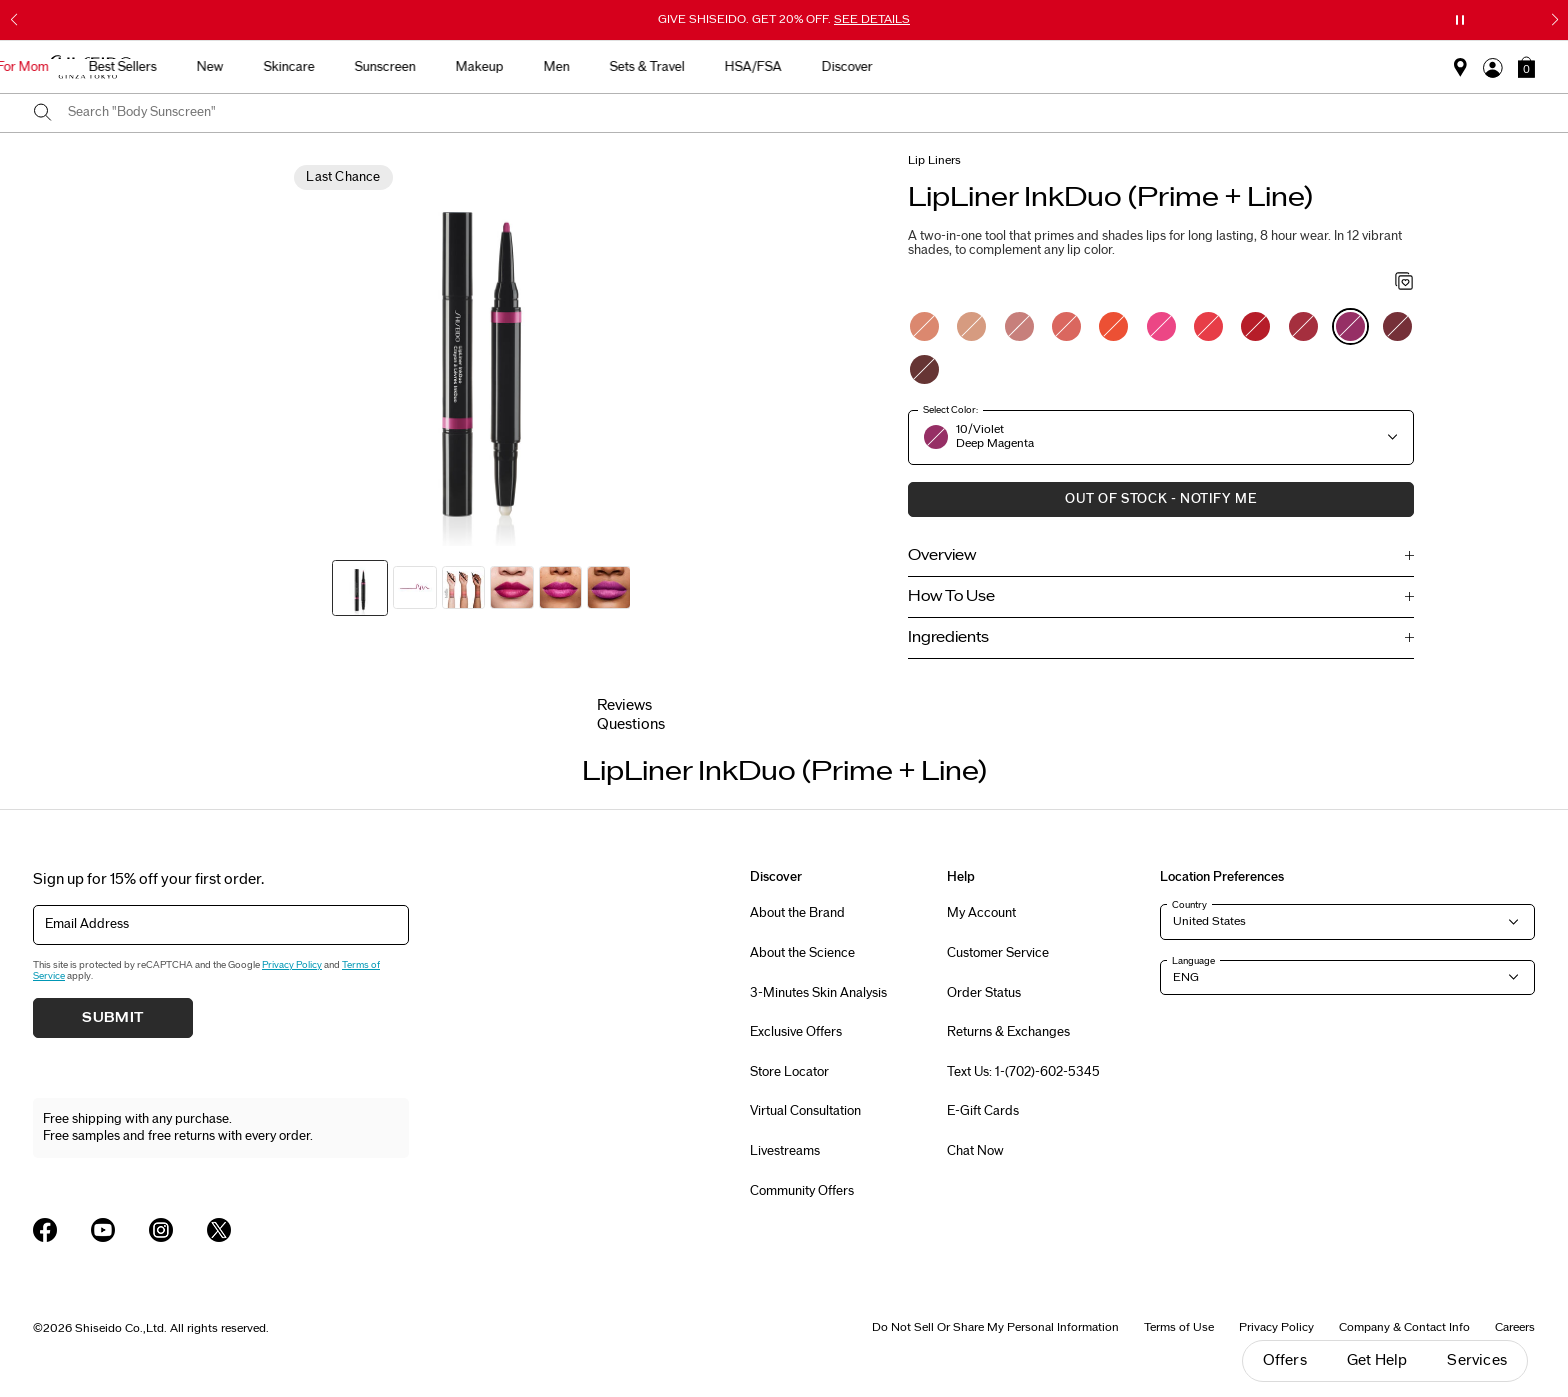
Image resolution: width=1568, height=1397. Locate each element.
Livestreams (785, 1151)
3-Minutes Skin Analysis (818, 993)
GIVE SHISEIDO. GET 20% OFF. (784, 19)
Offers (1285, 1360)
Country (1189, 905)
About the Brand (797, 913)
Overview (942, 555)
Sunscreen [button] (761, 67)
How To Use (951, 596)
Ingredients (948, 637)
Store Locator (789, 1072)
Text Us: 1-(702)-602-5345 (1023, 1072)
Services (1477, 1360)
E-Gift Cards (983, 1111)
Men (933, 67)
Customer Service (998, 953)
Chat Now (975, 1151)
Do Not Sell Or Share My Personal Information (995, 1327)
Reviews (624, 705)
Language (1193, 961)
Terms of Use (1179, 1327)
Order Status (984, 993)
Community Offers (802, 1191)
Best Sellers (499, 67)
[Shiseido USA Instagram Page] (161, 1230)
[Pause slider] (1460, 20)
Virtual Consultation (805, 1111)
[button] (1526, 67)
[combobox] (801, 113)
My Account (981, 913)
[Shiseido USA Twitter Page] (219, 1230)
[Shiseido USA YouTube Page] (103, 1230)
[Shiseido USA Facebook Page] (45, 1230)
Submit (113, 1018)
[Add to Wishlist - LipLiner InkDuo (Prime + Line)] (1404, 283)
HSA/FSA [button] (1129, 67)
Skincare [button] (665, 67)
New (586, 67)
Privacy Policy (292, 965)
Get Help (1377, 1360)
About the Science (802, 953)
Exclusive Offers (796, 1032)
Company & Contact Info (1404, 1327)
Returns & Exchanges (1008, 1032)
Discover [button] (1223, 67)
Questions (631, 724)
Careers (1515, 1327)
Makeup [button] (856, 67)
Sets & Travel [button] (1023, 67)
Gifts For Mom (384, 67)
